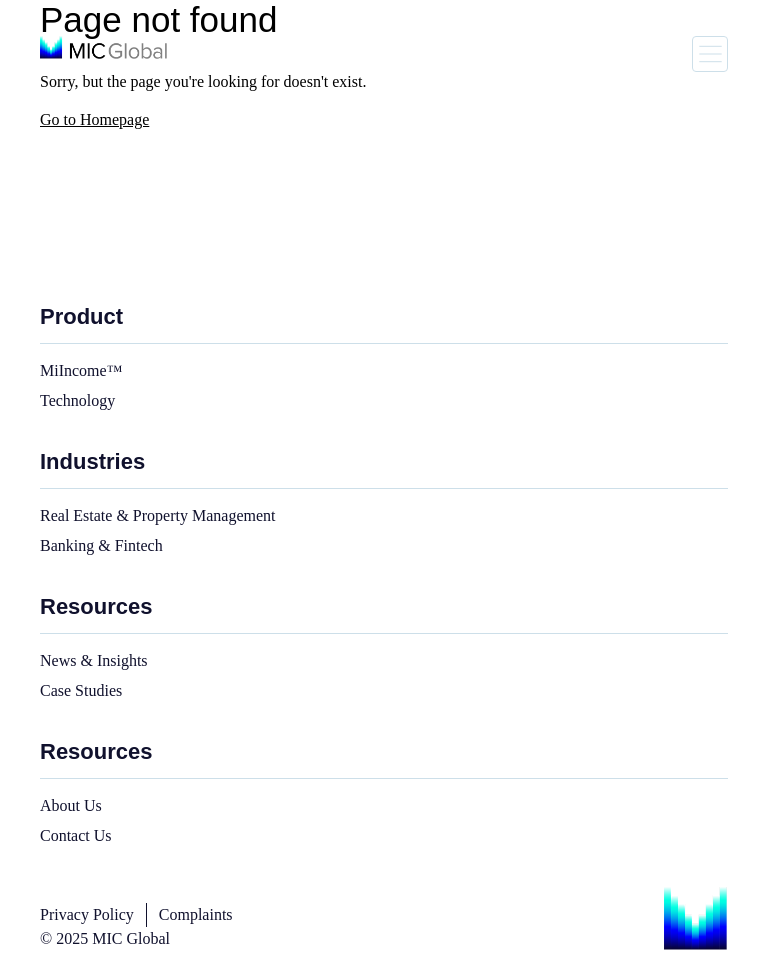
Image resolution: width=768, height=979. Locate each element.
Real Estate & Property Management (157, 515)
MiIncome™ (81, 370)
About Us (71, 805)
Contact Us (76, 835)
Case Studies (81, 690)
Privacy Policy (87, 914)
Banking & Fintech (101, 545)
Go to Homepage (94, 119)
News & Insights (94, 660)
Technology (77, 400)
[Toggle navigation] (710, 54)
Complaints (196, 914)
